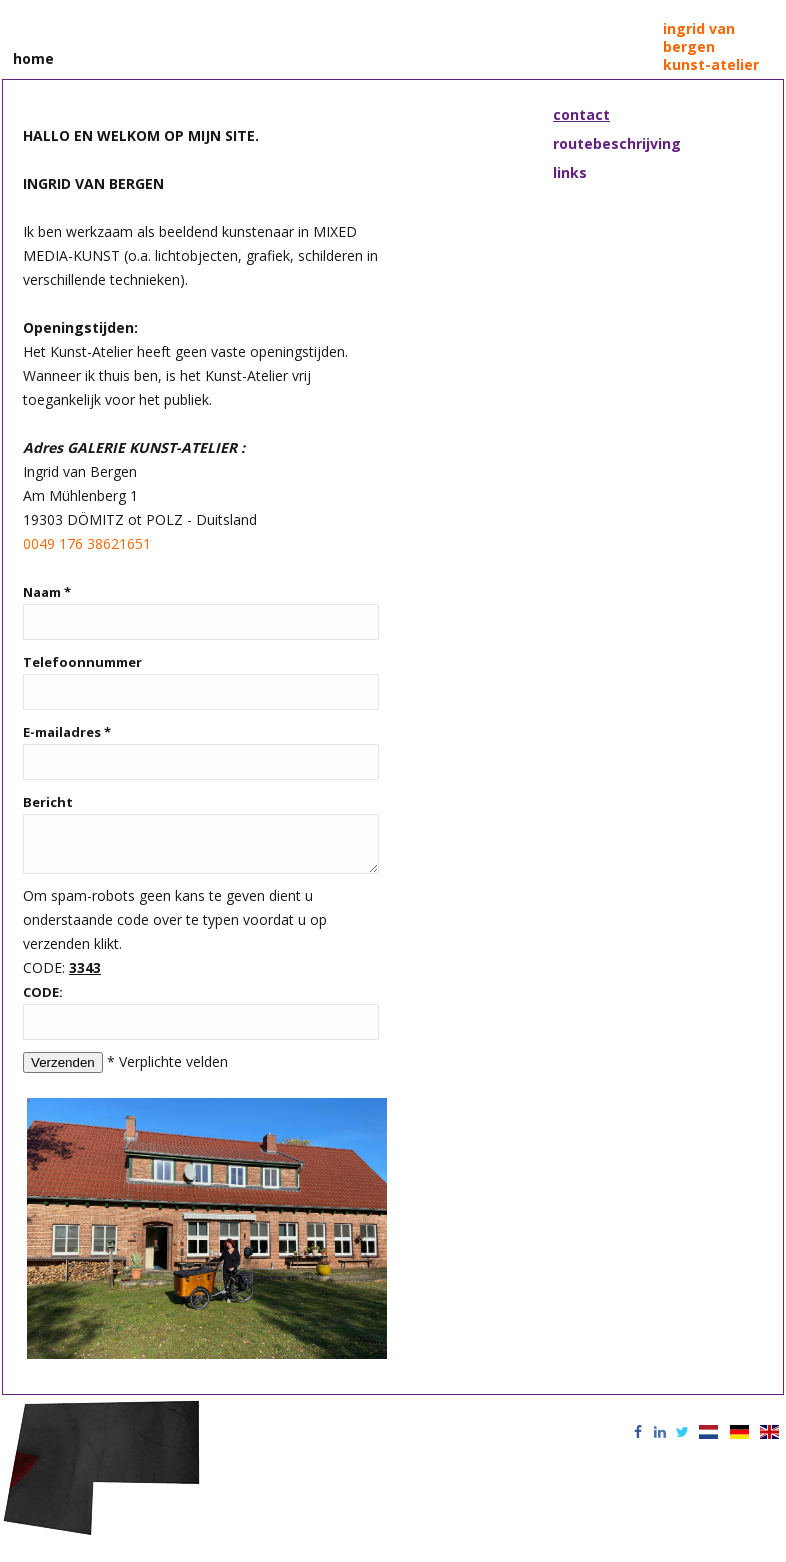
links (570, 168)
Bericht (48, 798)
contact (581, 110)
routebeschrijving (617, 139)
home (33, 55)
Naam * (47, 588)
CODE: (43, 996)
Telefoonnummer (82, 658)
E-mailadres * (67, 728)
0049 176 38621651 (87, 539)
